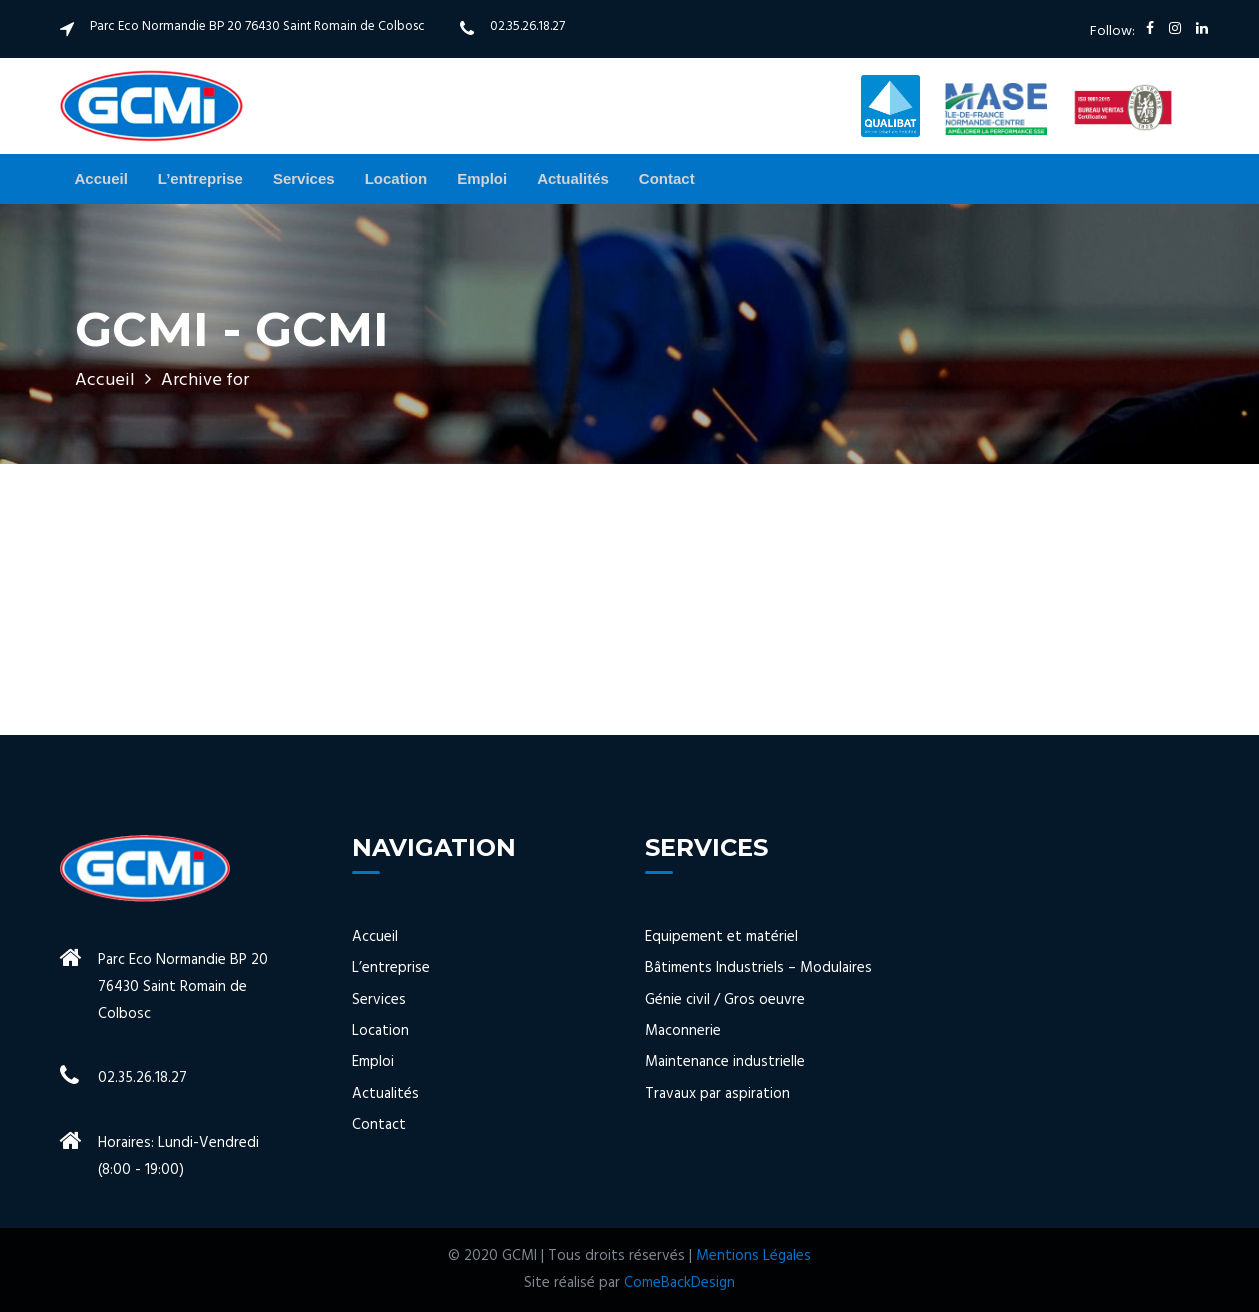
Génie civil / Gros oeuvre (725, 1000)
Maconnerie (683, 1031)
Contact (667, 178)
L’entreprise (200, 178)
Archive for (205, 380)
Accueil (101, 178)
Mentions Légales (753, 1256)
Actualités (573, 178)
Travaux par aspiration (717, 1094)
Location (396, 178)
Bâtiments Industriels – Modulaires (758, 968)
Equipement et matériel (721, 937)
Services (304, 178)
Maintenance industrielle (725, 1062)
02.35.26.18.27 (527, 26)
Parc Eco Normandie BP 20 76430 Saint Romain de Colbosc (257, 26)
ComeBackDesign (679, 1283)
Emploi (482, 178)
